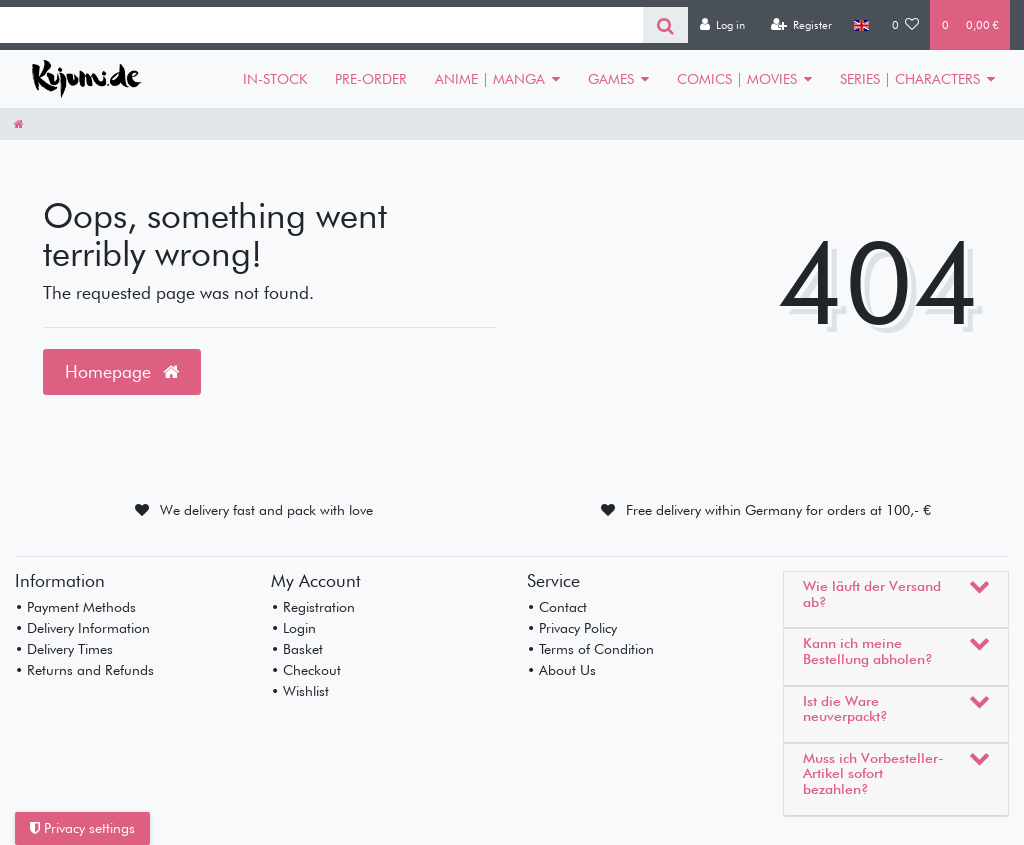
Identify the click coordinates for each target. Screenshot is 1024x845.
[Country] (861, 25)
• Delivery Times (64, 649)
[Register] (801, 25)
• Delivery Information (82, 628)
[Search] (665, 25)
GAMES (611, 79)
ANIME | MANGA (490, 79)
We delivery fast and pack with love (266, 510)
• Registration (313, 607)
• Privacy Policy (572, 628)
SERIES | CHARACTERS (910, 79)
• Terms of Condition (590, 649)
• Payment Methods (75, 607)
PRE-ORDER (371, 79)
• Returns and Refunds (84, 670)
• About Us (561, 670)
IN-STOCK (275, 79)
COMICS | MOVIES (737, 79)
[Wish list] (906, 25)
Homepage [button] (122, 371)
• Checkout (306, 670)
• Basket (297, 649)
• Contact (557, 607)
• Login (293, 628)
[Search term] (321, 25)
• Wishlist (300, 691)
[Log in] (722, 25)
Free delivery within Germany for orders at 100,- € (778, 510)
